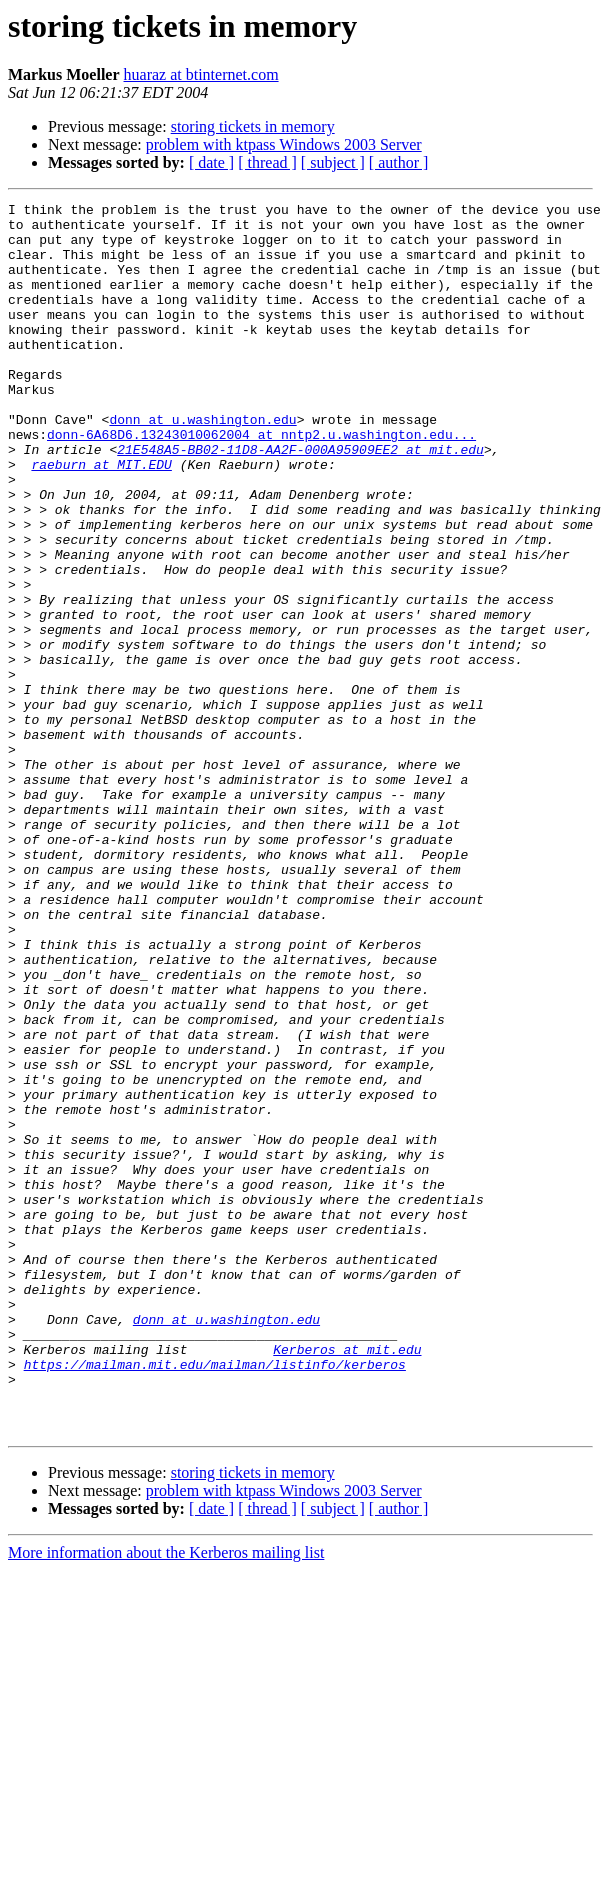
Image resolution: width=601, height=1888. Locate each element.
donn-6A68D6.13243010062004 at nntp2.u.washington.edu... (261, 482)
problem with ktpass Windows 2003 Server (284, 144)
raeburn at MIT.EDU (101, 518)
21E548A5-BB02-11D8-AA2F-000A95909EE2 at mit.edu (300, 500)
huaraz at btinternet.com (201, 74)
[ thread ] (267, 162)
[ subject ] (333, 162)
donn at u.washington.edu (202, 464)
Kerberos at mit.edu (347, 1580)
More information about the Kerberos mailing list (166, 1798)
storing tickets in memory (253, 126)
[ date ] (211, 162)
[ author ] (399, 162)
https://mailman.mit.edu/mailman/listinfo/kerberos (215, 1598)
